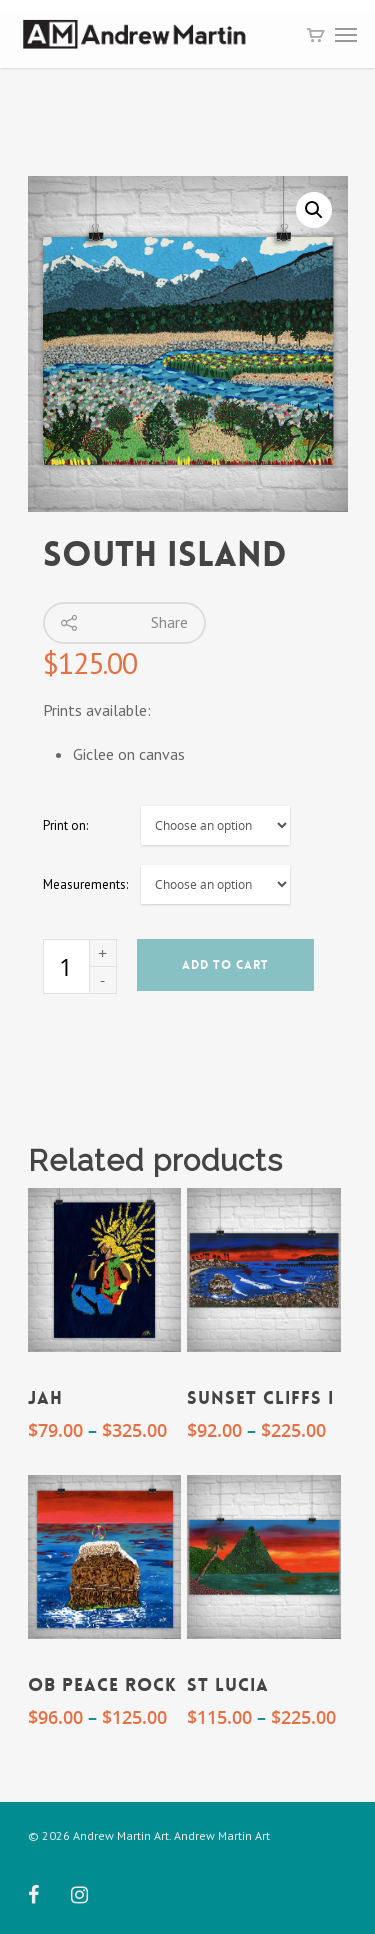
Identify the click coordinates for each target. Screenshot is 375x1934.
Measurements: (85, 884)
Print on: (65, 825)
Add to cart (225, 965)
